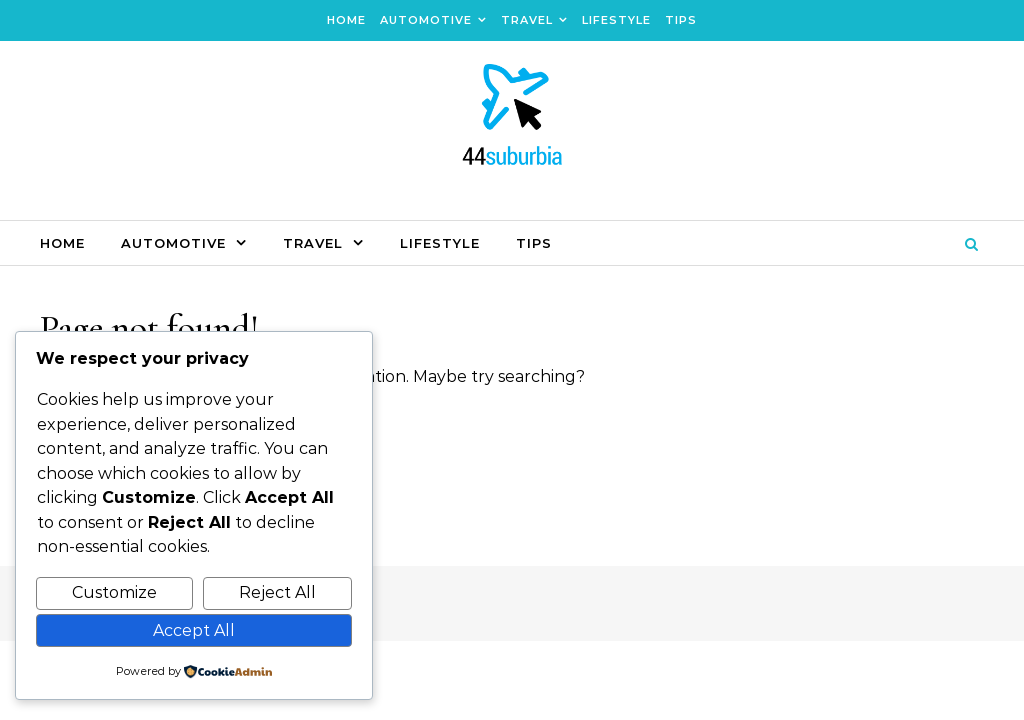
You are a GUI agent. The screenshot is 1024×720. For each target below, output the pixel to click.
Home (346, 20)
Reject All (277, 592)
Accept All (194, 630)
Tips (681, 20)
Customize (114, 592)
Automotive (426, 20)
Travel (527, 20)
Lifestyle (616, 20)
